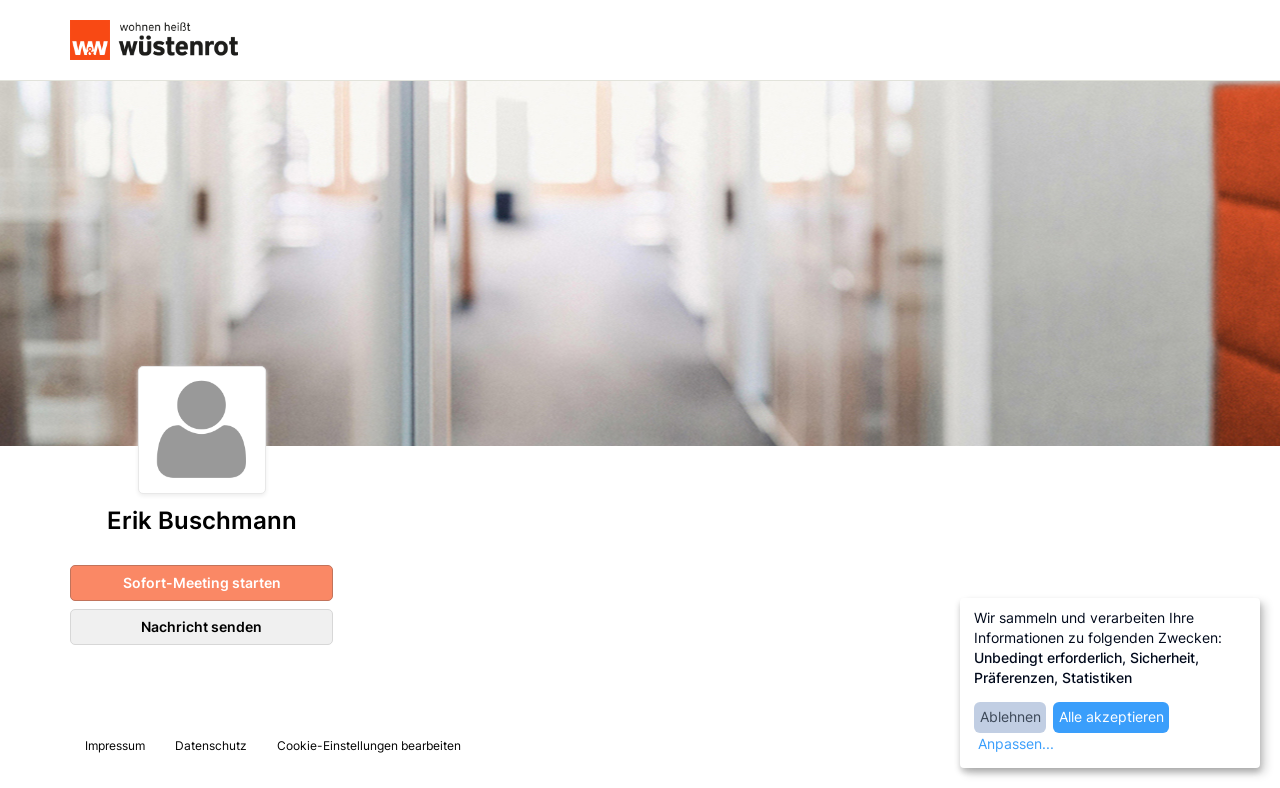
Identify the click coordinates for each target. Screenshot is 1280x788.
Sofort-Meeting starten (202, 582)
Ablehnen (1010, 716)
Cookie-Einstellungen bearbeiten (369, 745)
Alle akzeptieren (1111, 716)
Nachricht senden (201, 626)
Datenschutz (211, 745)
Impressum (115, 745)
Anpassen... (1016, 743)
